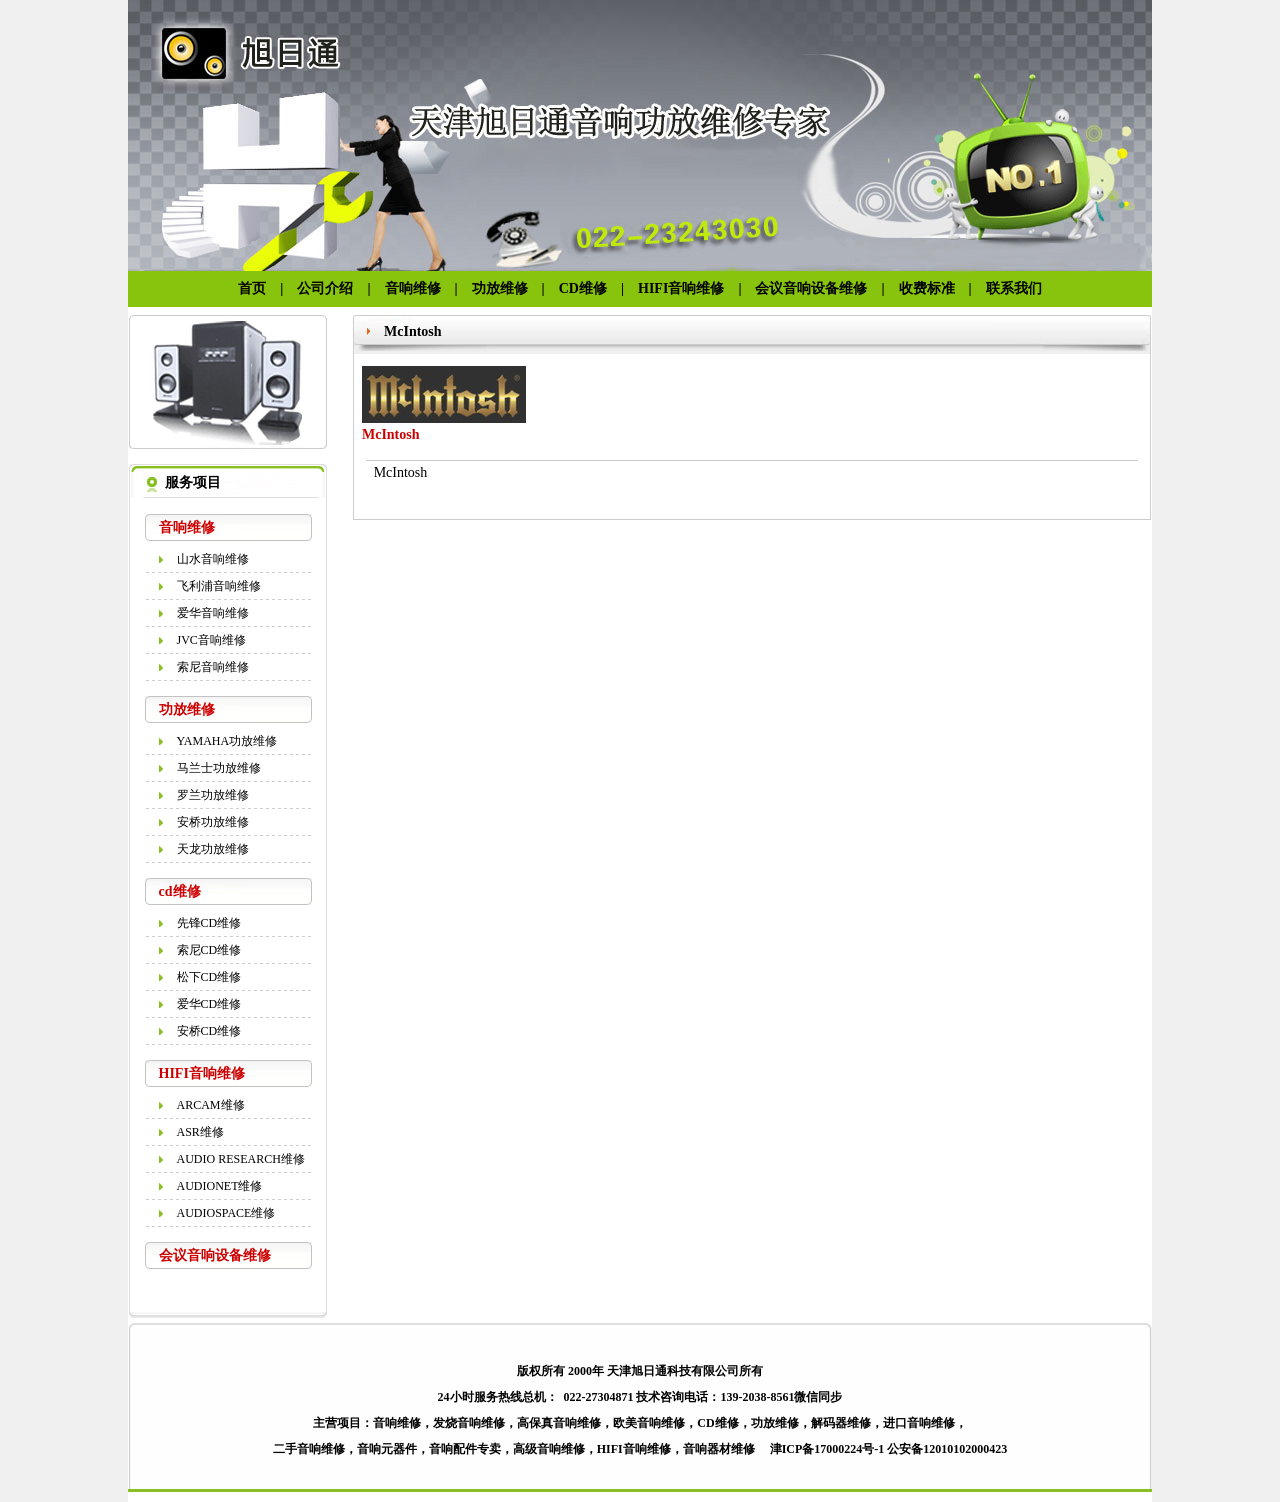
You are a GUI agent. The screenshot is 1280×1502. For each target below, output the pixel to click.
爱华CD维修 (209, 1004)
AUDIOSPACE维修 (226, 1213)
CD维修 (583, 288)
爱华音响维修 (213, 613)
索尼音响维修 (213, 667)
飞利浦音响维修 (219, 586)
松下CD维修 (209, 977)
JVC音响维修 (211, 640)
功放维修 (500, 288)
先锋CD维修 (209, 923)
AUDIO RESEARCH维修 (241, 1159)
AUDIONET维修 (220, 1186)
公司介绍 (325, 288)
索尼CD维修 (209, 950)
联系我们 (1014, 288)
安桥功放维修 (213, 822)
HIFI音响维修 (681, 288)
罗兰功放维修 (213, 795)
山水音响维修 (213, 559)
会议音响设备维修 (818, 288)
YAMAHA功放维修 (227, 741)
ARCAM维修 (211, 1105)
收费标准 (927, 288)
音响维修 (413, 288)
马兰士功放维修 (219, 768)
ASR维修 (200, 1132)
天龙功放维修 (213, 849)
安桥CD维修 (209, 1031)
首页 (252, 288)
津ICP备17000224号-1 (827, 1449)
